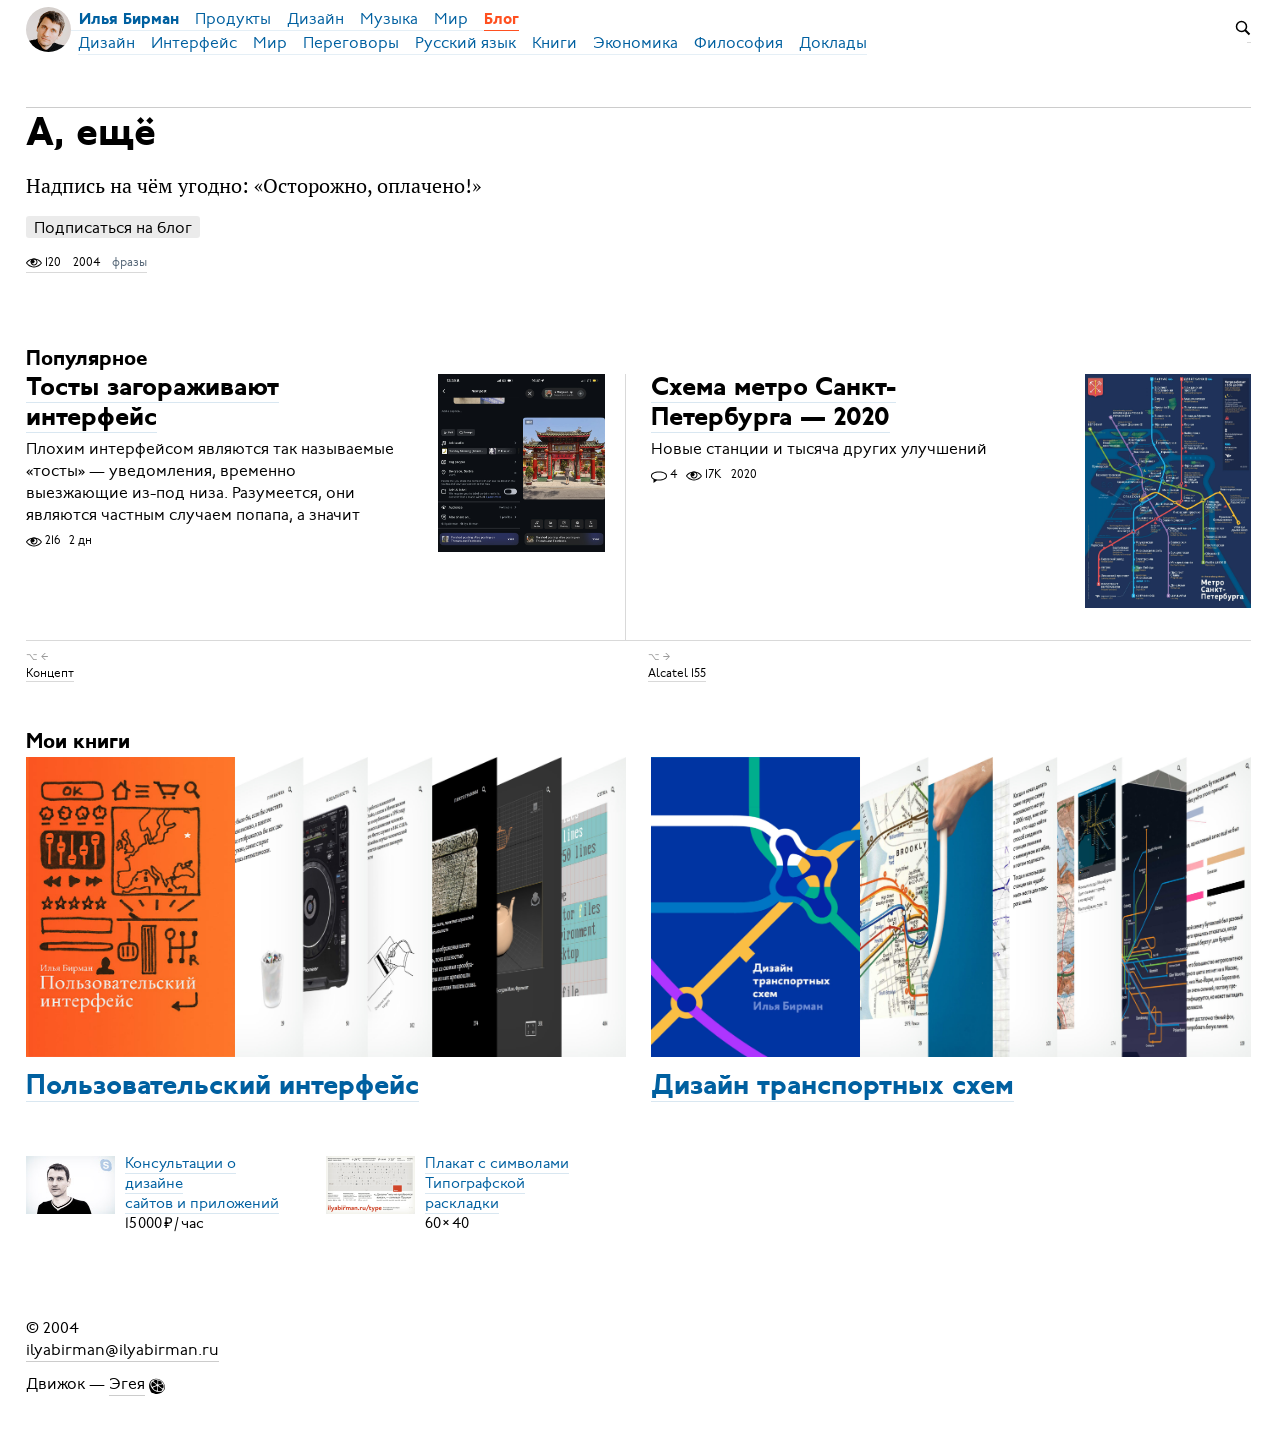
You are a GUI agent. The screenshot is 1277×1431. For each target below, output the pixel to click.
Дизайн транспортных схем (832, 1087)
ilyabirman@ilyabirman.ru (122, 1350)
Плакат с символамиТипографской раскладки (497, 1183)
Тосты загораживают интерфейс (152, 403)
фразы (129, 262)
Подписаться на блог (113, 227)
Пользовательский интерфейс (222, 1087)
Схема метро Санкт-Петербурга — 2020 (773, 403)
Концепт (50, 673)
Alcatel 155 (677, 673)
